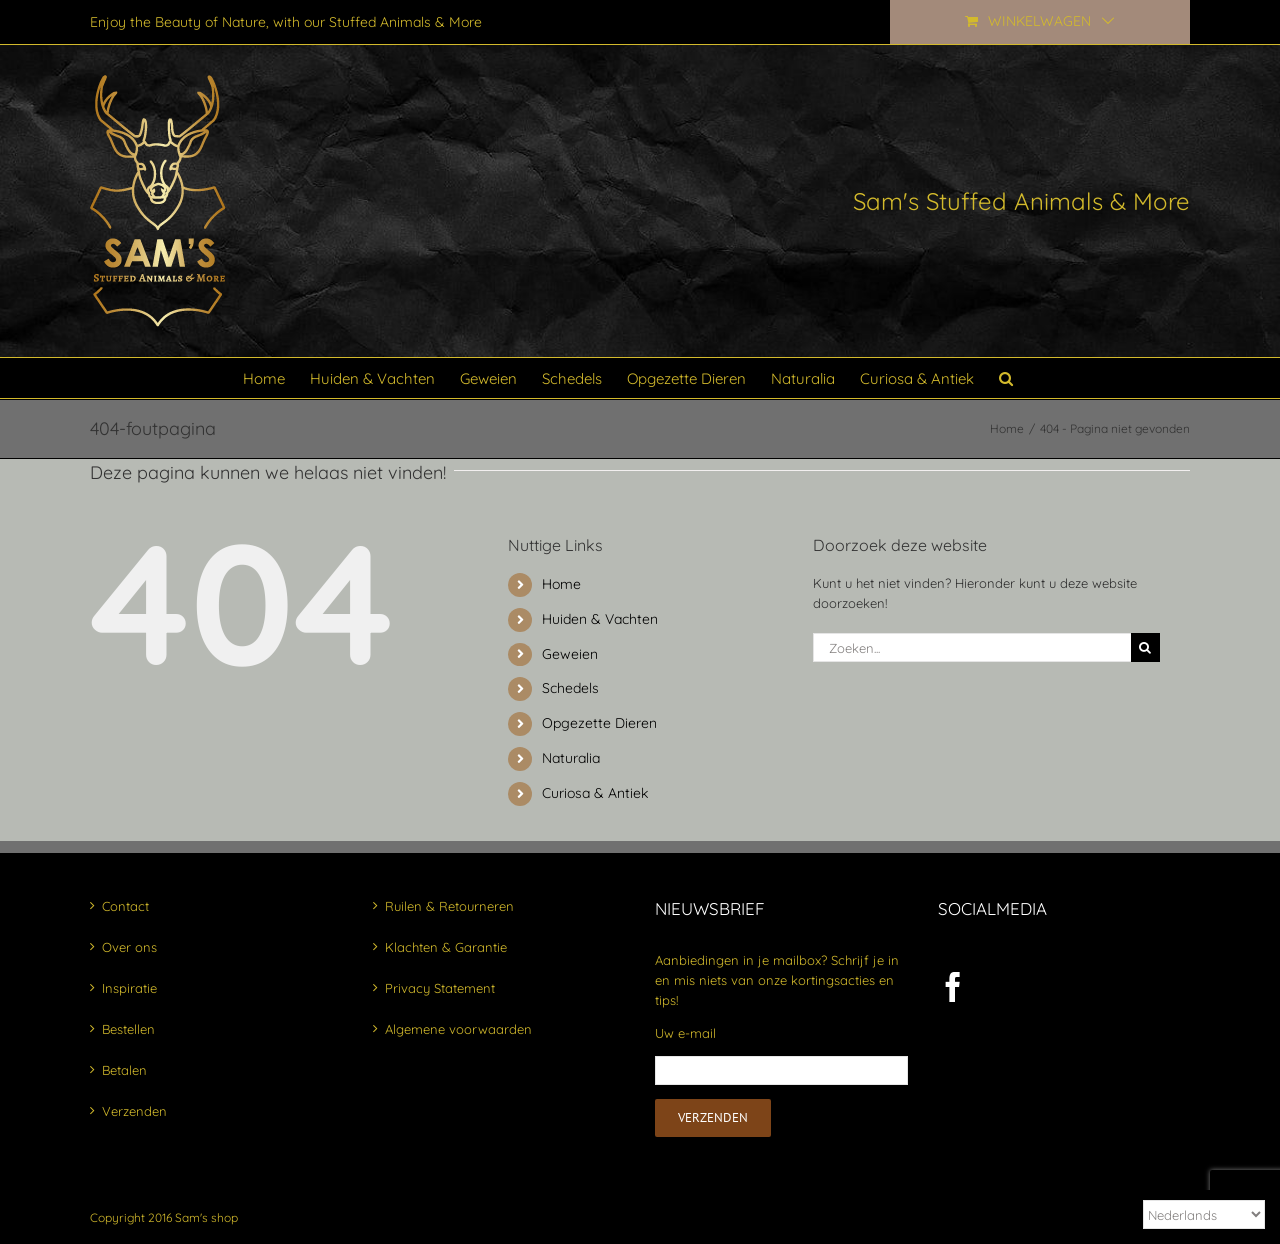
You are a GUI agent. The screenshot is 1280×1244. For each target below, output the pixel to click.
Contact (125, 906)
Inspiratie (129, 988)
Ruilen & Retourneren (449, 906)
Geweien (570, 654)
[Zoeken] (1145, 647)
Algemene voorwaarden (458, 1029)
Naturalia (571, 758)
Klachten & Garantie (446, 947)
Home (561, 584)
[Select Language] (1204, 1214)
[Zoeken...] (972, 647)
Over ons (129, 947)
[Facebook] (953, 987)
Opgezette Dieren (599, 723)
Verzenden (134, 1111)
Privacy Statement (440, 988)
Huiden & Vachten (600, 619)
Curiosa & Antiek (595, 793)
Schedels (570, 688)
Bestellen (128, 1029)
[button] (1006, 378)
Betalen (124, 1070)
